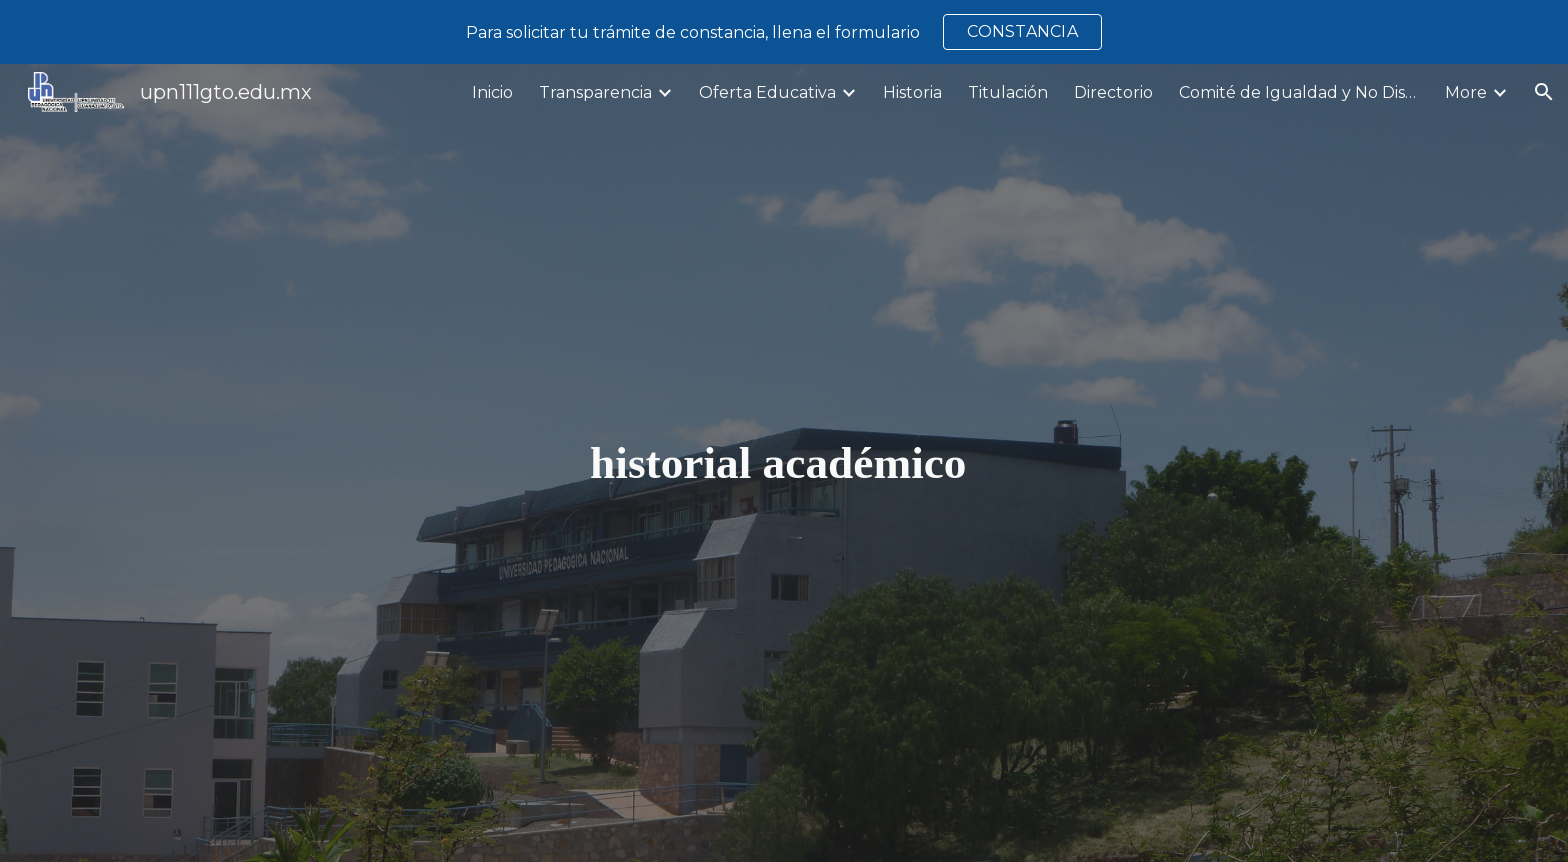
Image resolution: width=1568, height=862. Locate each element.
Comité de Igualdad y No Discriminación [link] (1299, 92)
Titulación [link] (1008, 92)
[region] (784, 32)
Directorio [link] (1113, 92)
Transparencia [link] (595, 92)
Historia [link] (912, 92)
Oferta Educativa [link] (767, 92)
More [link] (1466, 92)
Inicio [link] (492, 92)
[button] (1544, 92)
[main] (784, 463)
